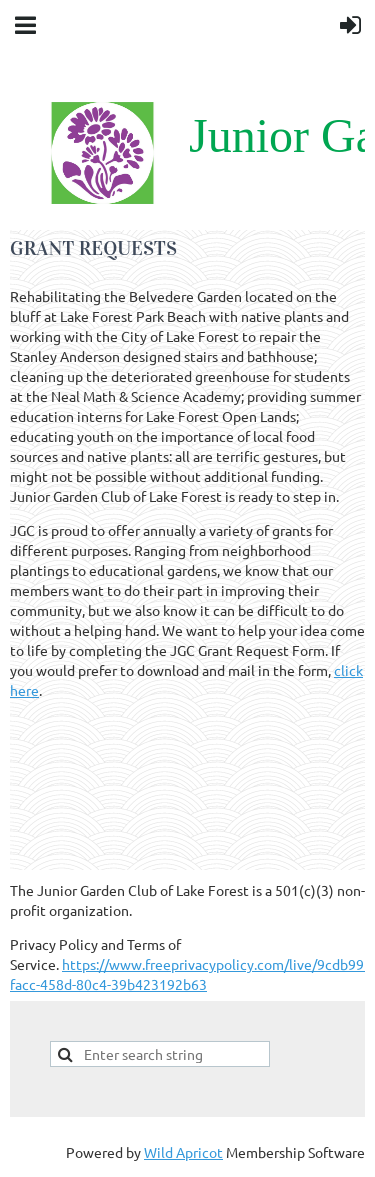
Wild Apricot (183, 1152)
